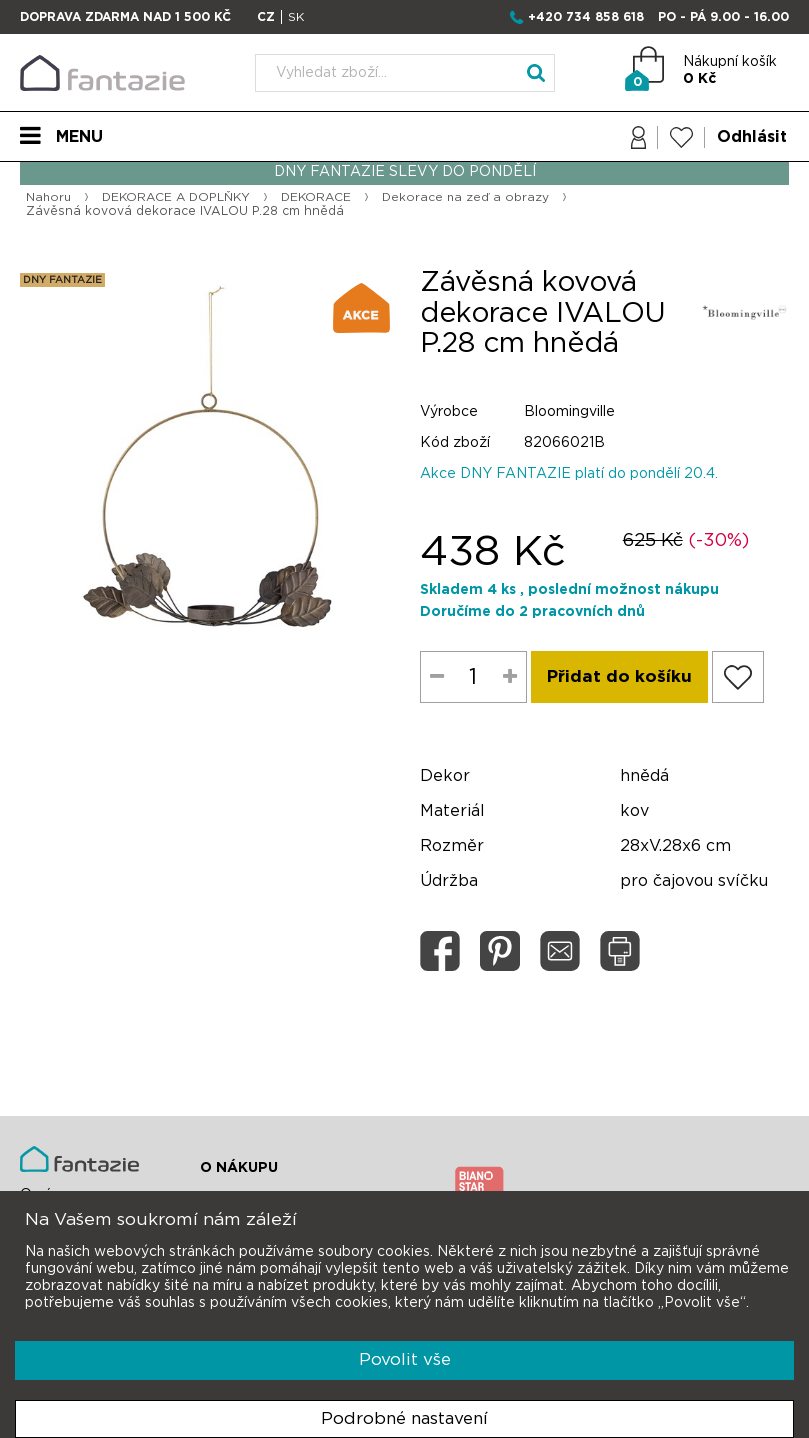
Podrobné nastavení (404, 1418)
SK (296, 17)
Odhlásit (752, 137)
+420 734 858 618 (586, 17)
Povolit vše (405, 1359)
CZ (266, 17)
